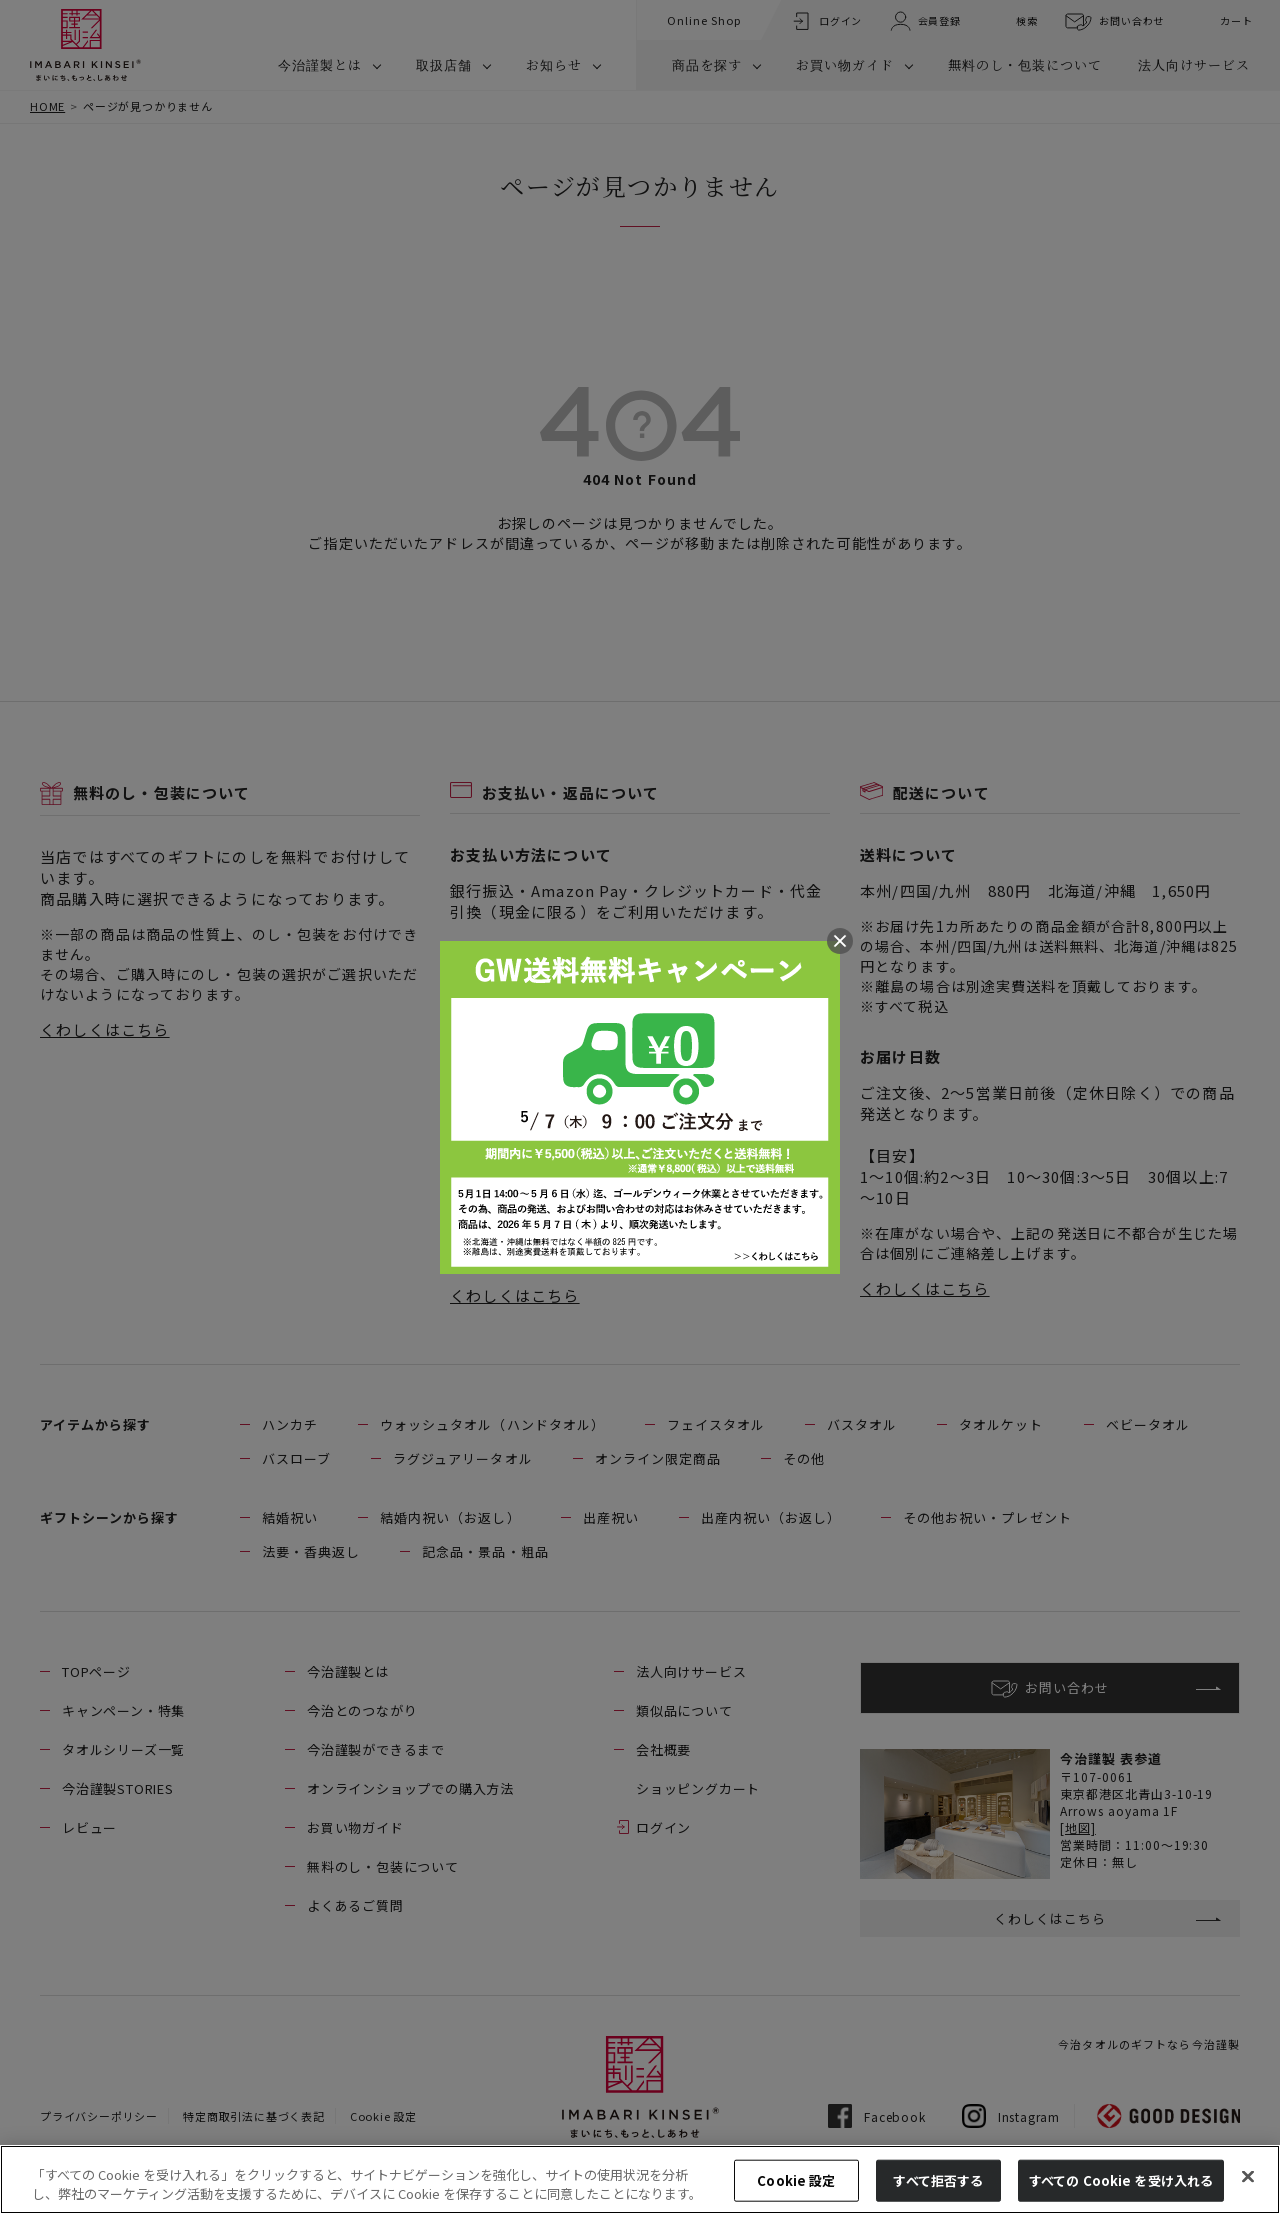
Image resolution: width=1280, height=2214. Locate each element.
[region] (640, 2179)
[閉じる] (1248, 2177)
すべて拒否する (938, 2180)
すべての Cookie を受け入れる (1121, 2180)
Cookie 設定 (796, 2180)
